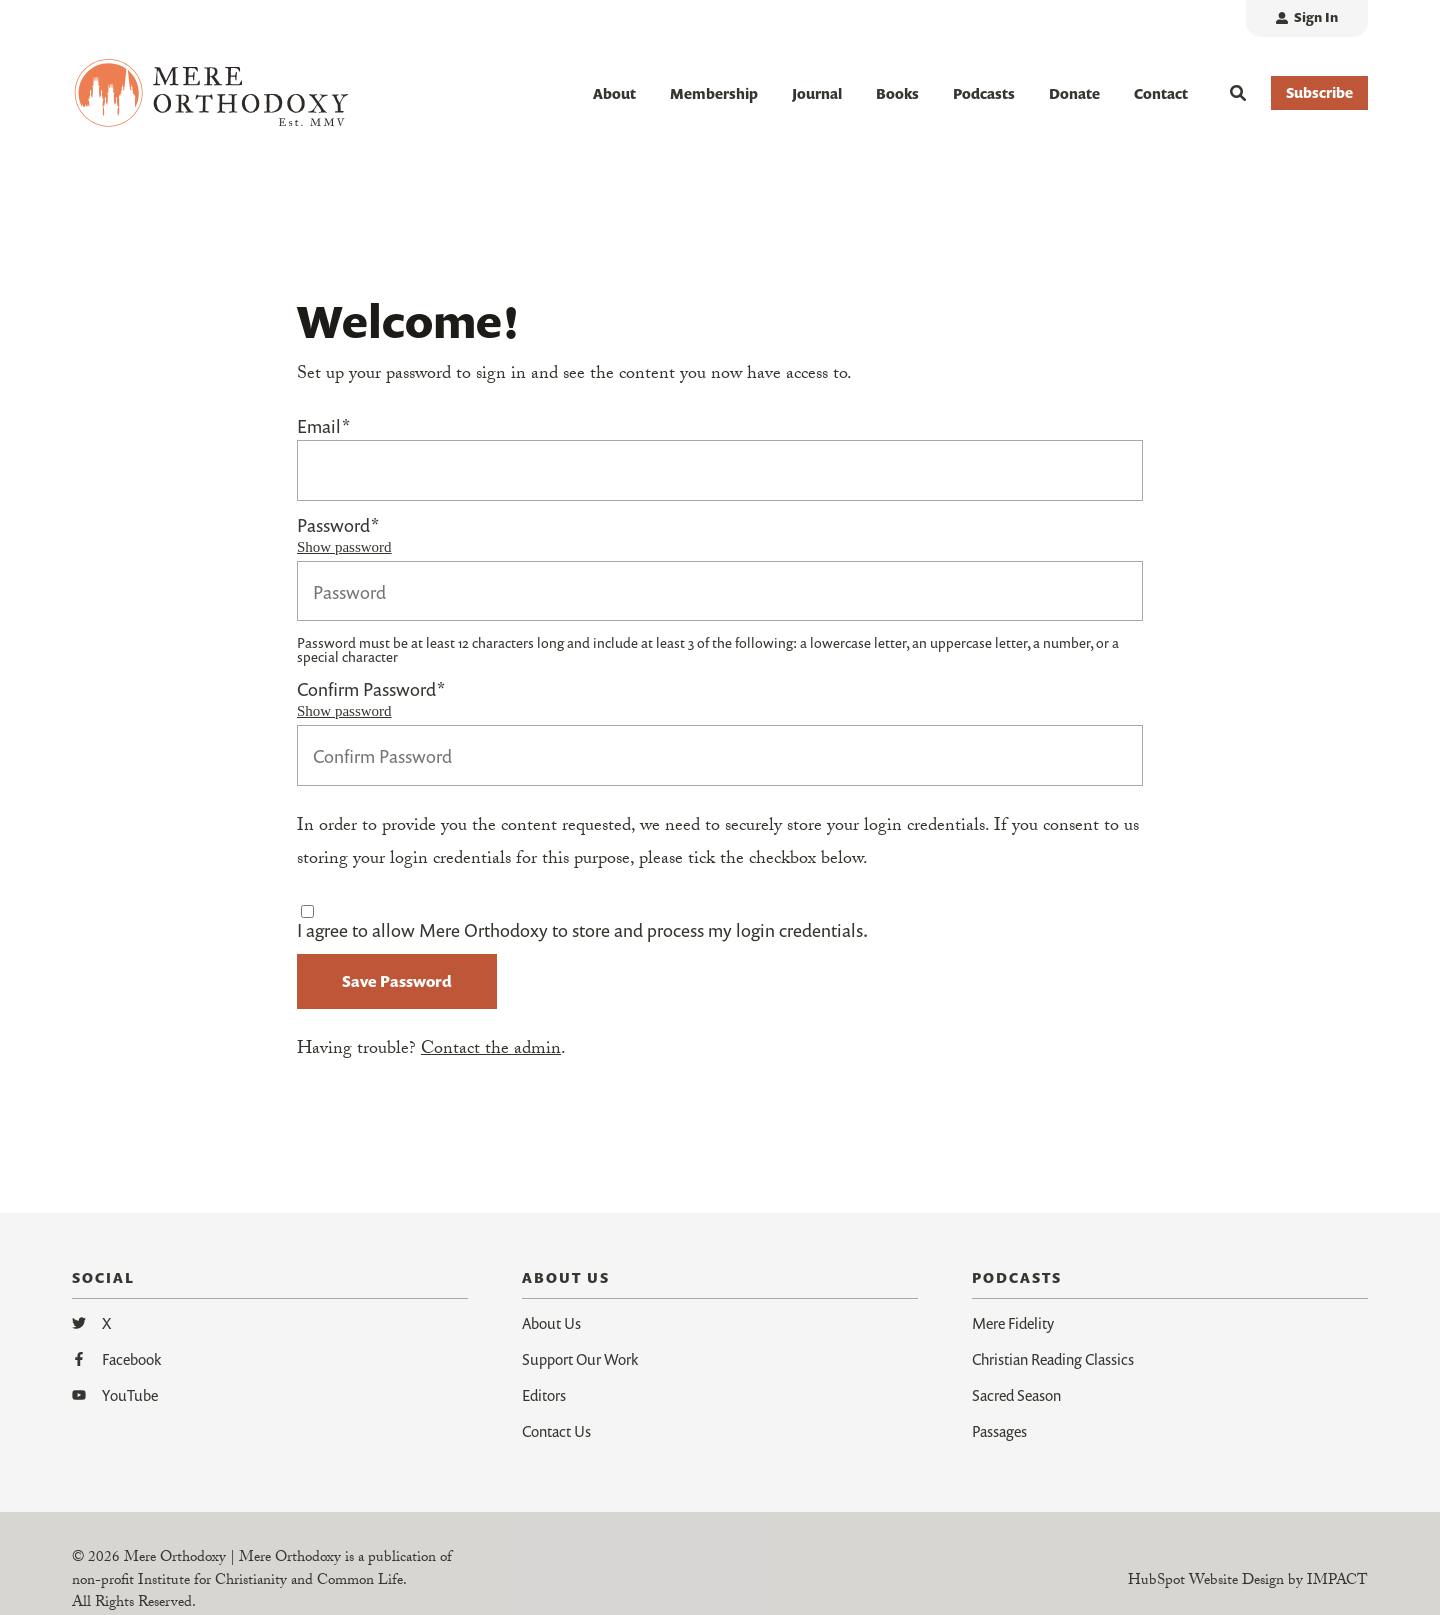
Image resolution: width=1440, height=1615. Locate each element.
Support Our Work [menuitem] (580, 1358)
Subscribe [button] (1319, 92)
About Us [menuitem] (551, 1322)
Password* (338, 525)
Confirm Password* (371, 690)
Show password (344, 547)
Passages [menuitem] (999, 1430)
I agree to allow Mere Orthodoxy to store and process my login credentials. (582, 930)
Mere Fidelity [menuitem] (1013, 1322)
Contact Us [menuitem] (556, 1430)
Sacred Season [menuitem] (1016, 1394)
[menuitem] (1307, 18)
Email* (323, 426)
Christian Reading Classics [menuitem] (1053, 1358)
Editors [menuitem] (544, 1394)
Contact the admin (491, 1050)
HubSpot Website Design (1206, 1581)
